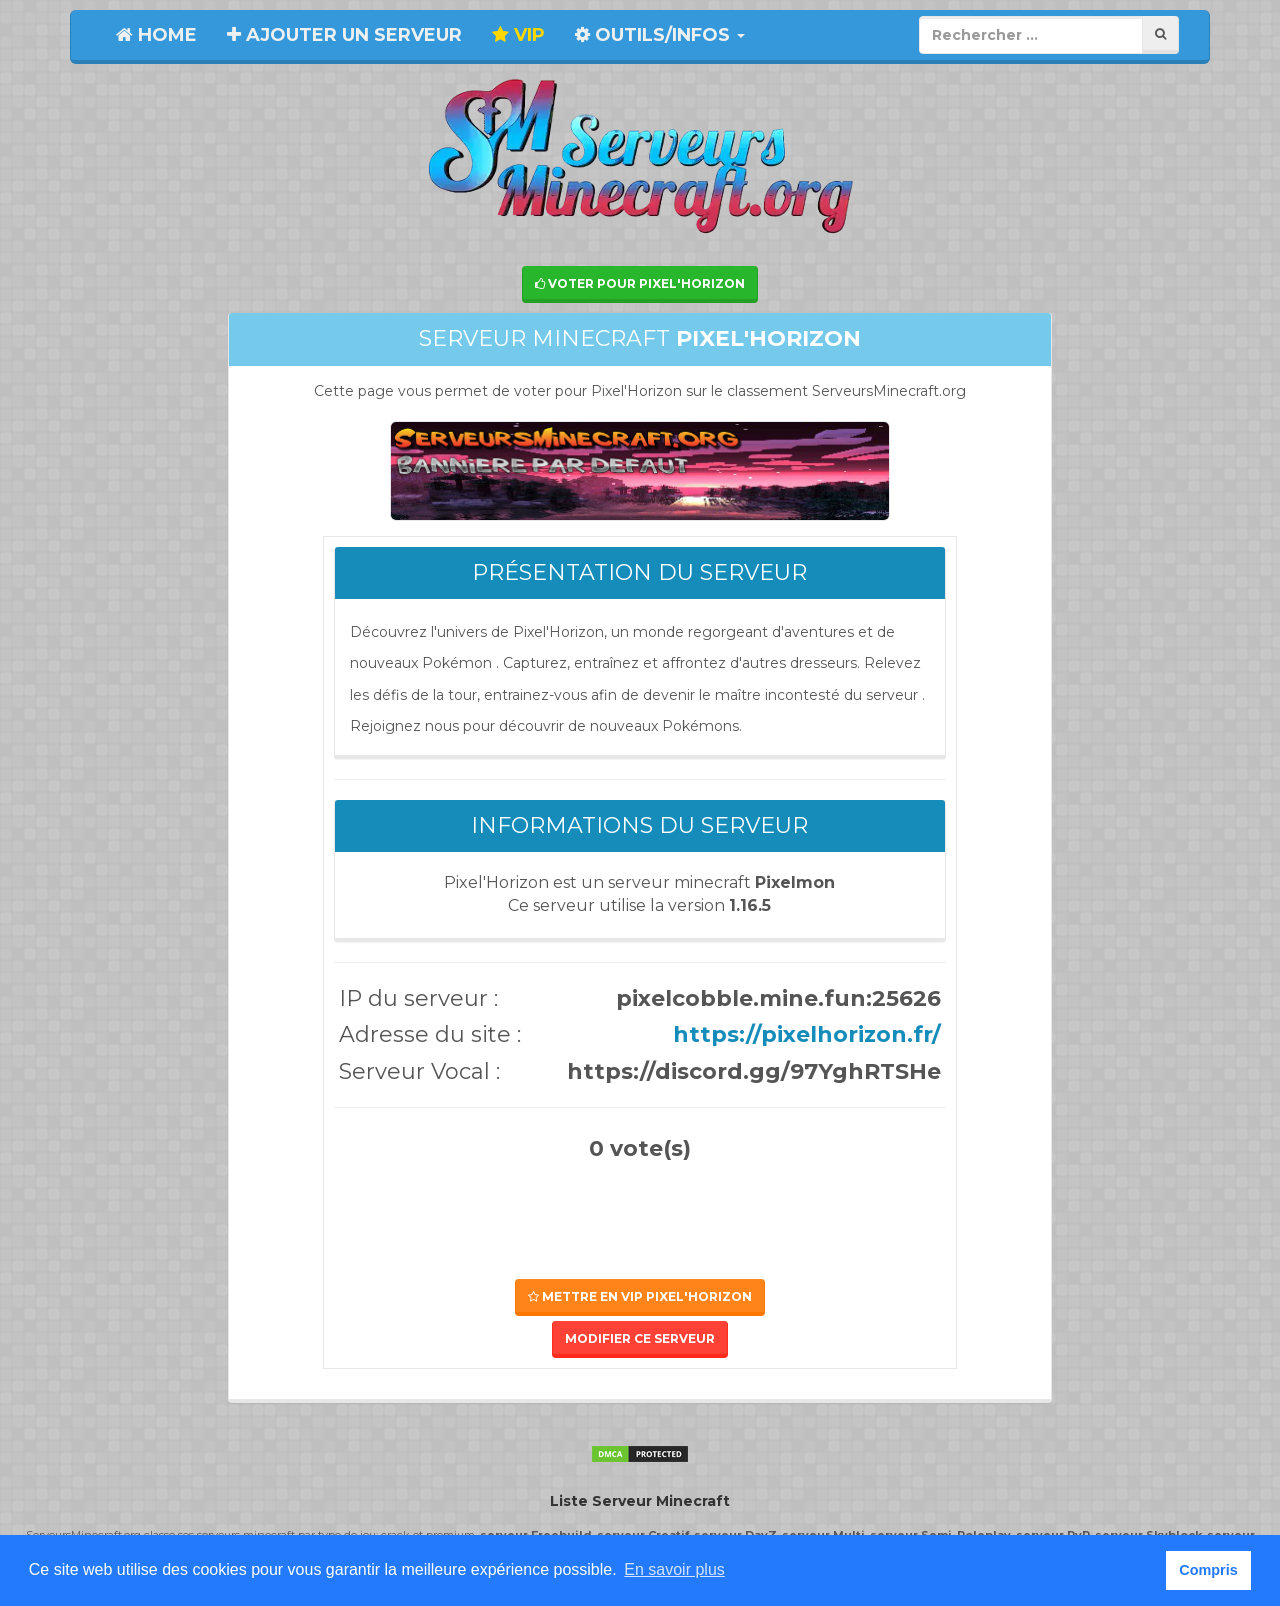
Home (156, 35)
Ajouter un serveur (344, 35)
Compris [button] (1208, 1570)
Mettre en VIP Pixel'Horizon (640, 1296)
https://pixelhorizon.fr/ (807, 1034)
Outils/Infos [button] (660, 35)
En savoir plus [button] (674, 1569)
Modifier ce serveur (640, 1338)
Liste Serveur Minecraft (640, 1501)
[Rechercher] (1160, 34)
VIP (518, 35)
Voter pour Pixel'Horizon (640, 283)
